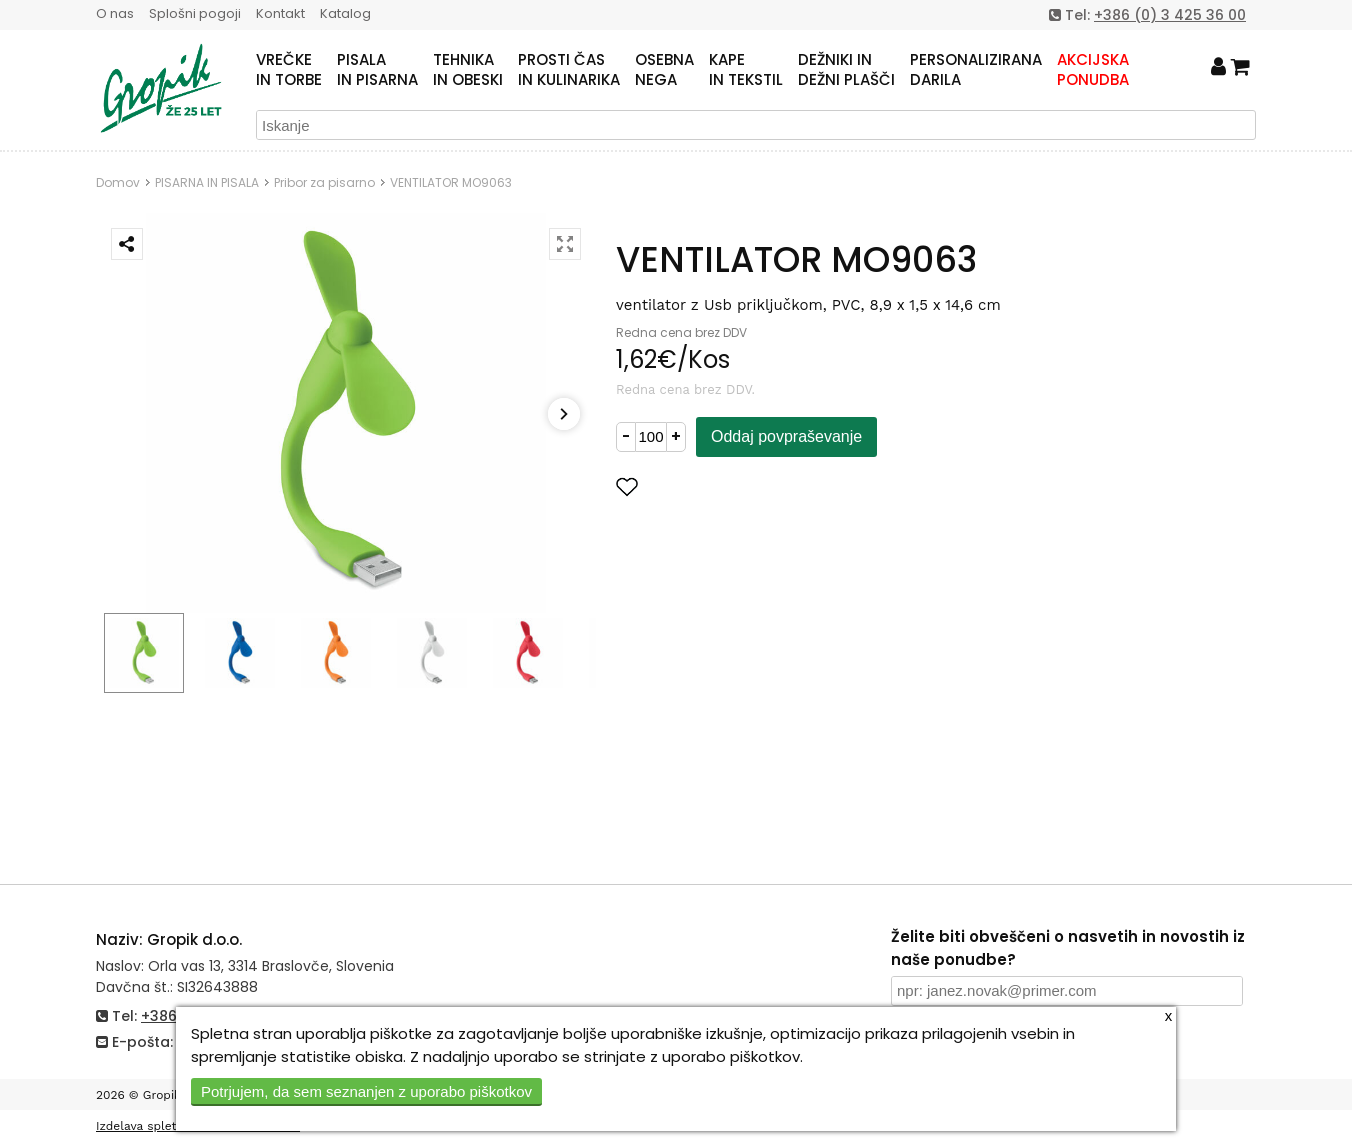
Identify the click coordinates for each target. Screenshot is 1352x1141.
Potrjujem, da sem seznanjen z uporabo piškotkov (366, 1091)
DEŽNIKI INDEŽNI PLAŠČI (846, 70)
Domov (118, 182)
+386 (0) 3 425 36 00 (1170, 15)
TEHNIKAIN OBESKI (468, 70)
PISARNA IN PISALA (207, 182)
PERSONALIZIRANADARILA (976, 70)
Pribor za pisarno (324, 182)
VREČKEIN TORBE (289, 70)
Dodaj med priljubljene (725, 486)
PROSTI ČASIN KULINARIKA (569, 70)
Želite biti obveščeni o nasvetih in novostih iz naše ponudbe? (1068, 948)
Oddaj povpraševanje (786, 436)
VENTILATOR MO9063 (451, 182)
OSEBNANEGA (664, 70)
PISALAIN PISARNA (377, 70)
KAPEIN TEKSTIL (746, 70)
